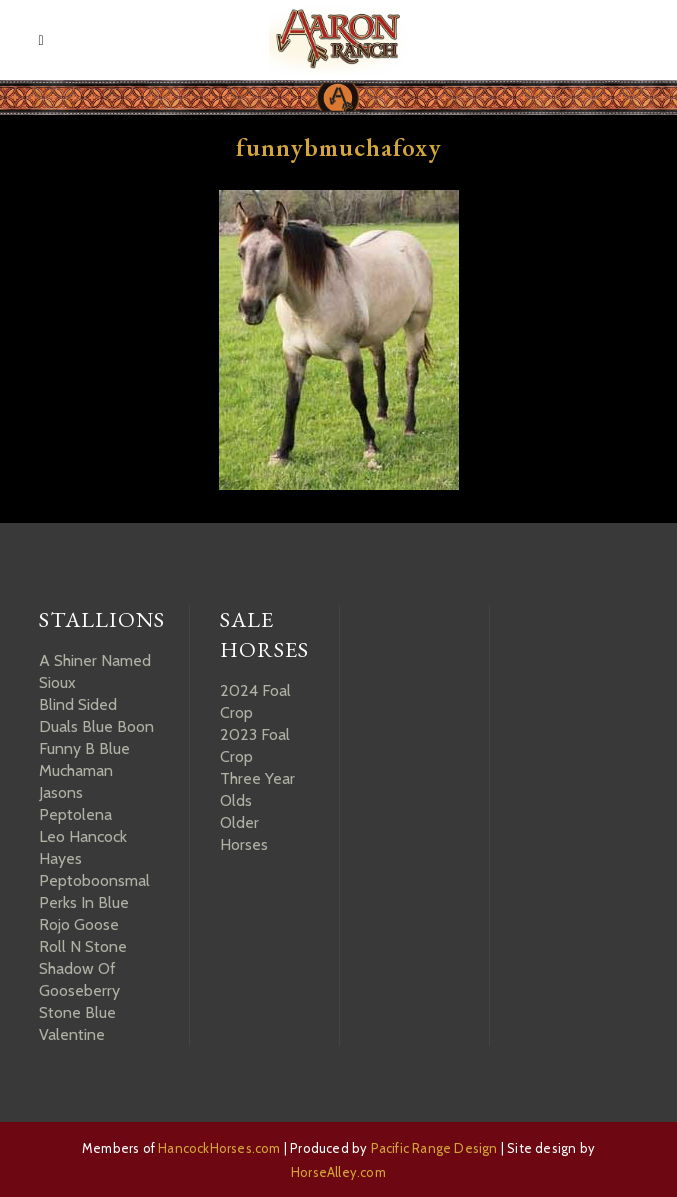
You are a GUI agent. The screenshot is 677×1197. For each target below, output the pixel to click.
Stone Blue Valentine (77, 1023)
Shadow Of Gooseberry (79, 979)
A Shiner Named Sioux (95, 671)
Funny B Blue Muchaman (84, 759)
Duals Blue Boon (96, 726)
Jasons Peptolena (75, 803)
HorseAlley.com (338, 1172)
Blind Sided (78, 704)
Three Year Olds (257, 789)
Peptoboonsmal (94, 880)
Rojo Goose (79, 924)
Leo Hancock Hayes (83, 847)
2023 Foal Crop (255, 745)
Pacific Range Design (434, 1148)
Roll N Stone (83, 946)
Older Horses (244, 833)
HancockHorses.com (219, 1148)
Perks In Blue (84, 902)
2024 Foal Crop (255, 701)
